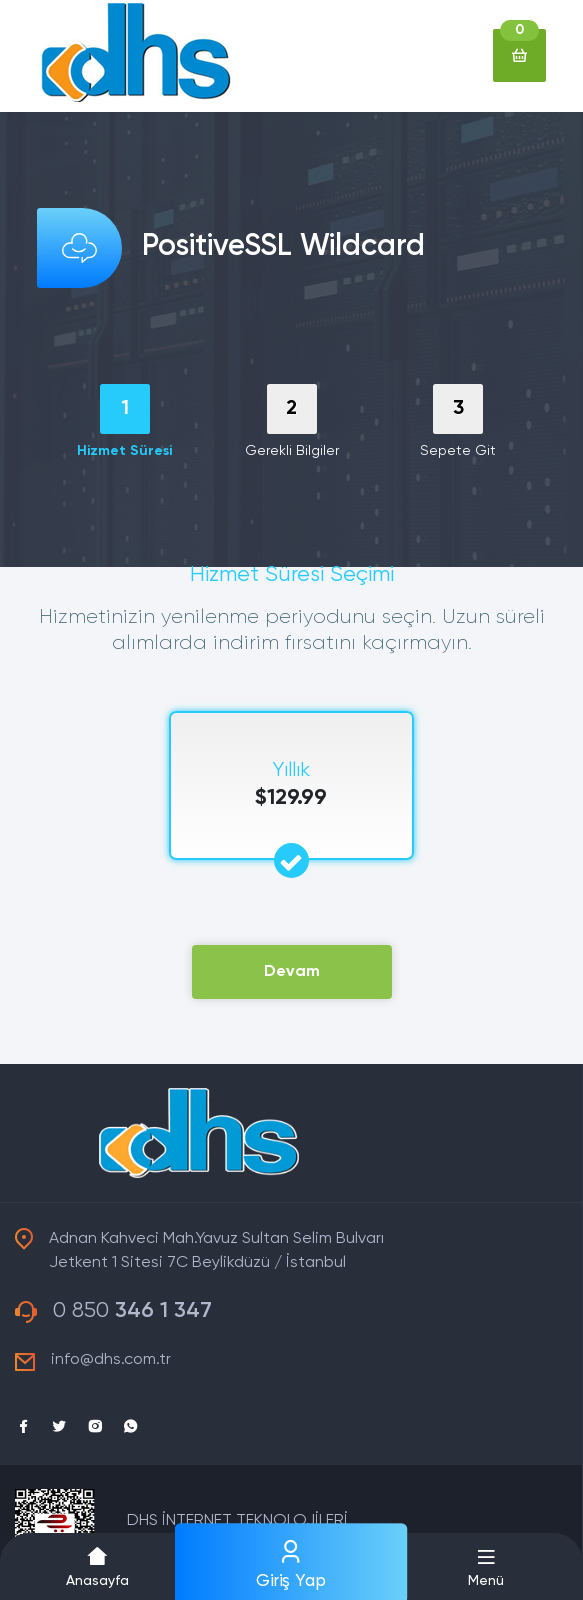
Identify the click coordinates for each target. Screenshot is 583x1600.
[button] (486, 1566)
